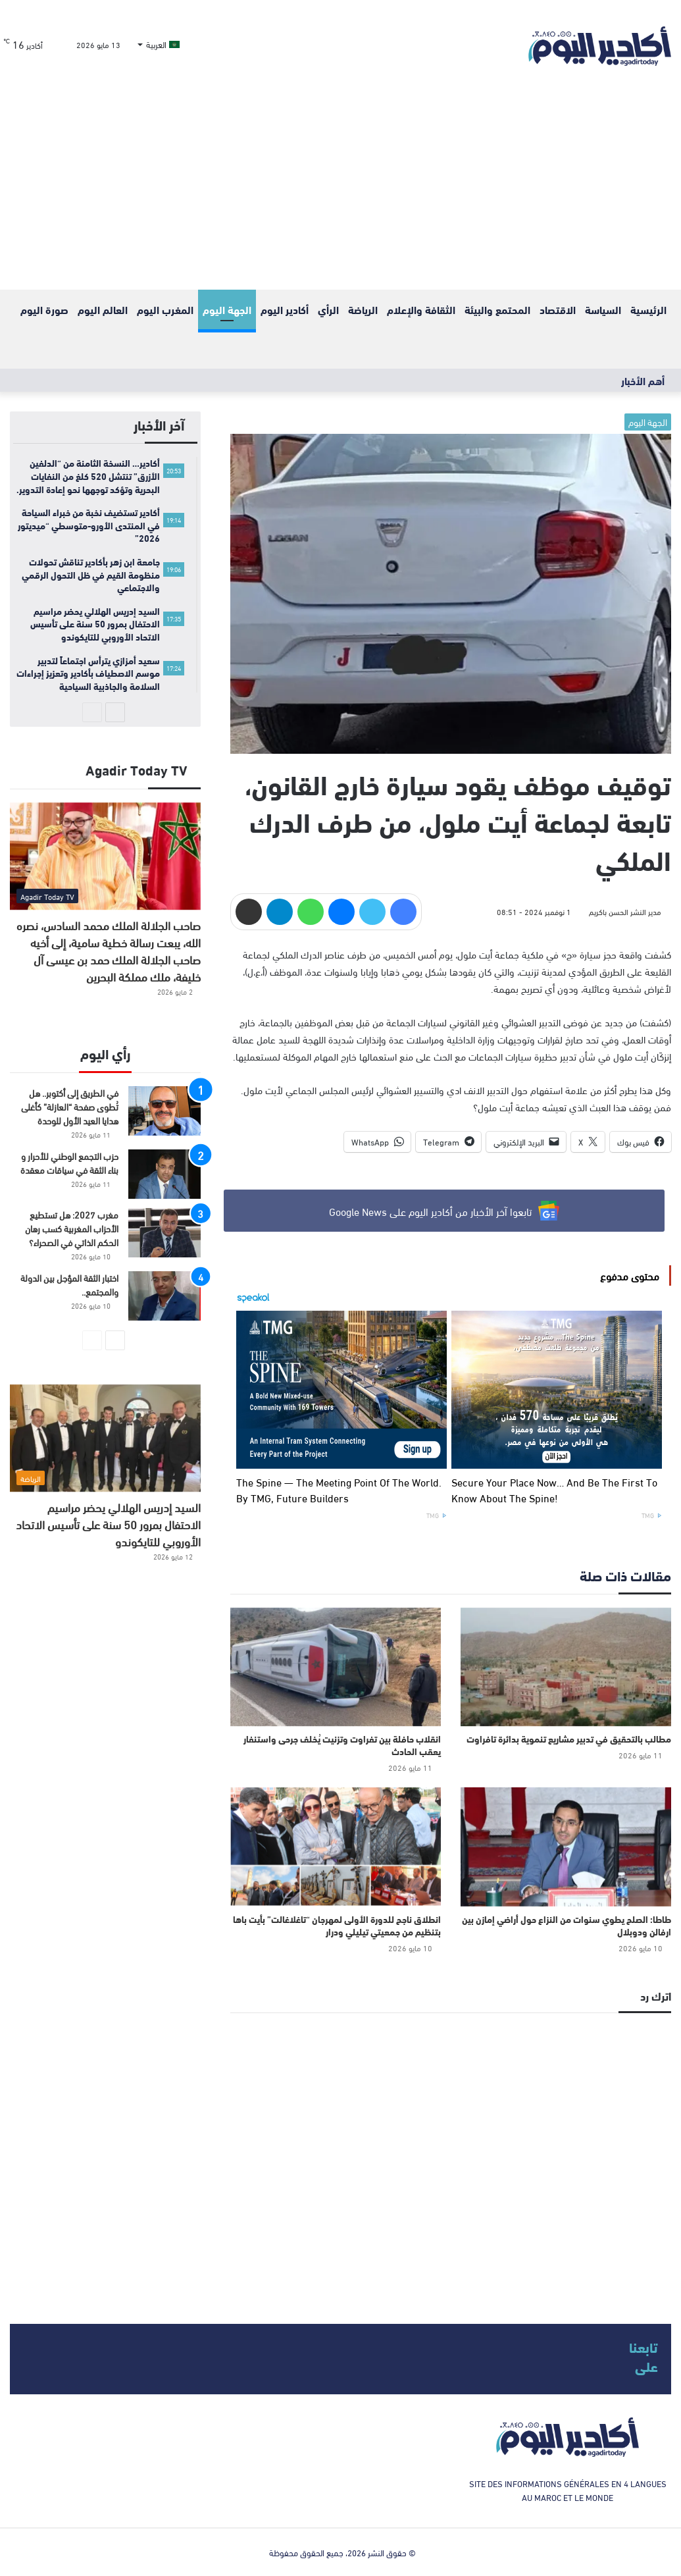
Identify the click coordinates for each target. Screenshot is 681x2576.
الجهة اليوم (227, 309)
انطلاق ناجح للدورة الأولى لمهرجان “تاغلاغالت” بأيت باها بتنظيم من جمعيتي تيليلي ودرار (337, 1925)
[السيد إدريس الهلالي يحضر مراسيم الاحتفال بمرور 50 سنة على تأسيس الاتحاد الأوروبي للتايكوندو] (105, 1438)
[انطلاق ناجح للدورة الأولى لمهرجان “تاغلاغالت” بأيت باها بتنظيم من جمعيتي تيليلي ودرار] (335, 1846)
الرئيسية (648, 309)
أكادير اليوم (285, 309)
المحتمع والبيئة (497, 309)
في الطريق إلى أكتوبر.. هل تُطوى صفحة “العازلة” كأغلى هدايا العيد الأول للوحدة (69, 1106)
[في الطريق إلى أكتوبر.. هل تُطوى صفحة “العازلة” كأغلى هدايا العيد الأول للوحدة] (164, 1111)
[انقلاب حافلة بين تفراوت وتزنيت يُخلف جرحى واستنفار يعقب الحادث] (335, 1667)
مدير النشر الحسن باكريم (625, 911)
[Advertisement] (340, 191)
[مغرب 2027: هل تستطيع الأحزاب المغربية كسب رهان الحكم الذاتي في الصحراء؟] (164, 1232)
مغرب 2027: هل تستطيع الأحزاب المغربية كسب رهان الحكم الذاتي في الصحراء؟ (71, 1228)
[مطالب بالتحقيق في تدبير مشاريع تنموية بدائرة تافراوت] (566, 1667)
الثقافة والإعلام (421, 309)
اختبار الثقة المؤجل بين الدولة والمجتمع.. (69, 1284)
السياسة (603, 309)
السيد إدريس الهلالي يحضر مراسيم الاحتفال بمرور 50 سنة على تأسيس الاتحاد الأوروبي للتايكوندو (108, 1524)
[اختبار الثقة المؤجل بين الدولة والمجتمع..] (164, 1296)
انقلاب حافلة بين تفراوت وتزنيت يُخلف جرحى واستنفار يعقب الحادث (342, 1745)
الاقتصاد (558, 309)
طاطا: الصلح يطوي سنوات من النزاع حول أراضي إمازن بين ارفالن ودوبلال (566, 1925)
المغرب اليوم (165, 309)
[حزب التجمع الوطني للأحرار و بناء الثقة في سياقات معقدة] (164, 1174)
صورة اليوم (44, 309)
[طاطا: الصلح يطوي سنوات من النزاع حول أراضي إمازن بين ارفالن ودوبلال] (566, 1846)
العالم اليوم (103, 309)
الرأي (328, 309)
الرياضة (363, 309)
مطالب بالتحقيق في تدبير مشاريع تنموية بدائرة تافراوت (569, 1738)
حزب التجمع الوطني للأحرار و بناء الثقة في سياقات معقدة (69, 1162)
